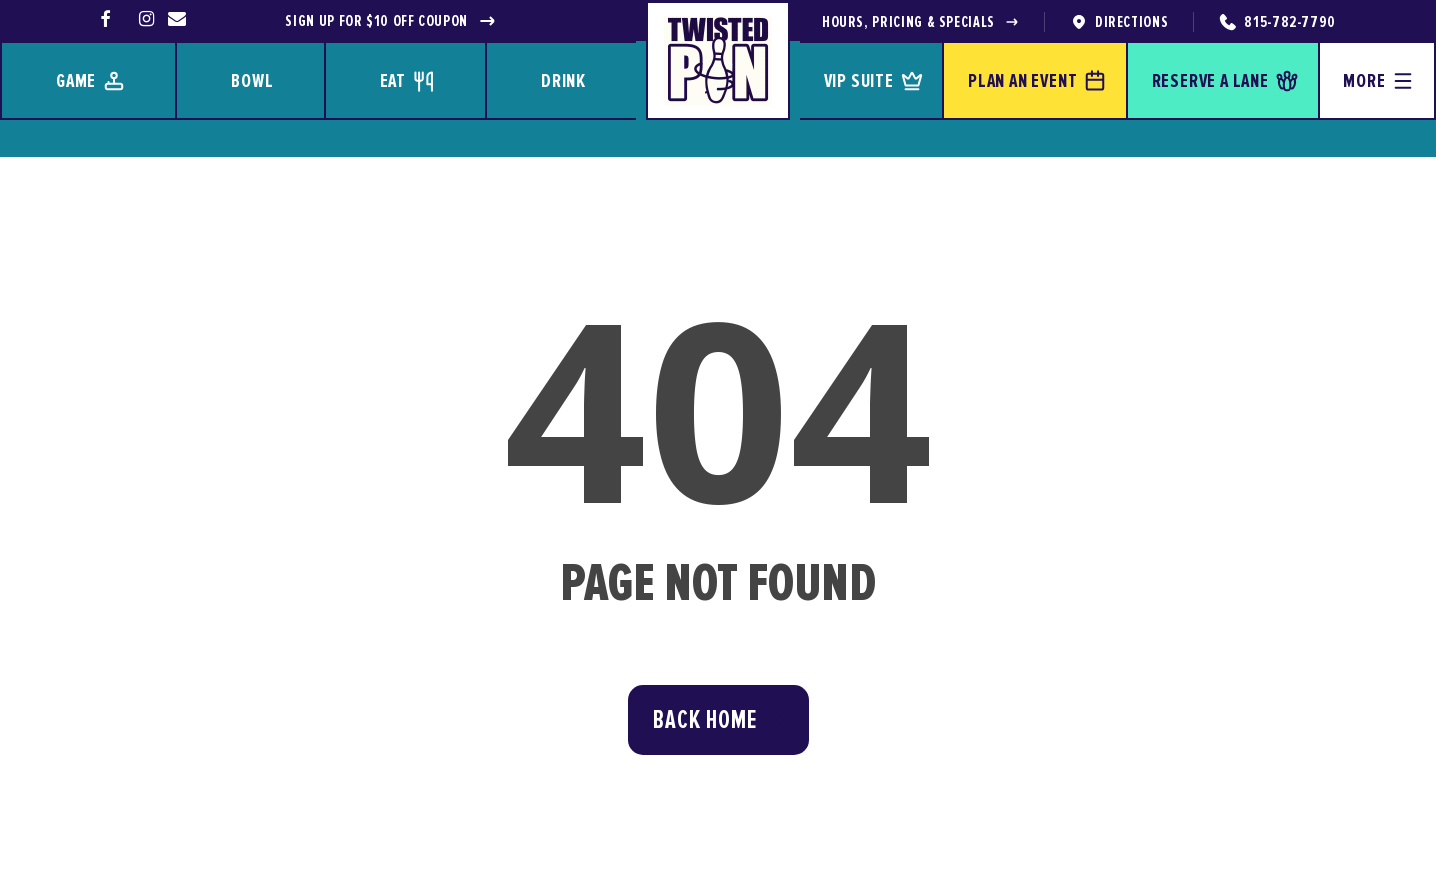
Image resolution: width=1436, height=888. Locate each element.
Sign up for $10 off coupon (390, 21)
